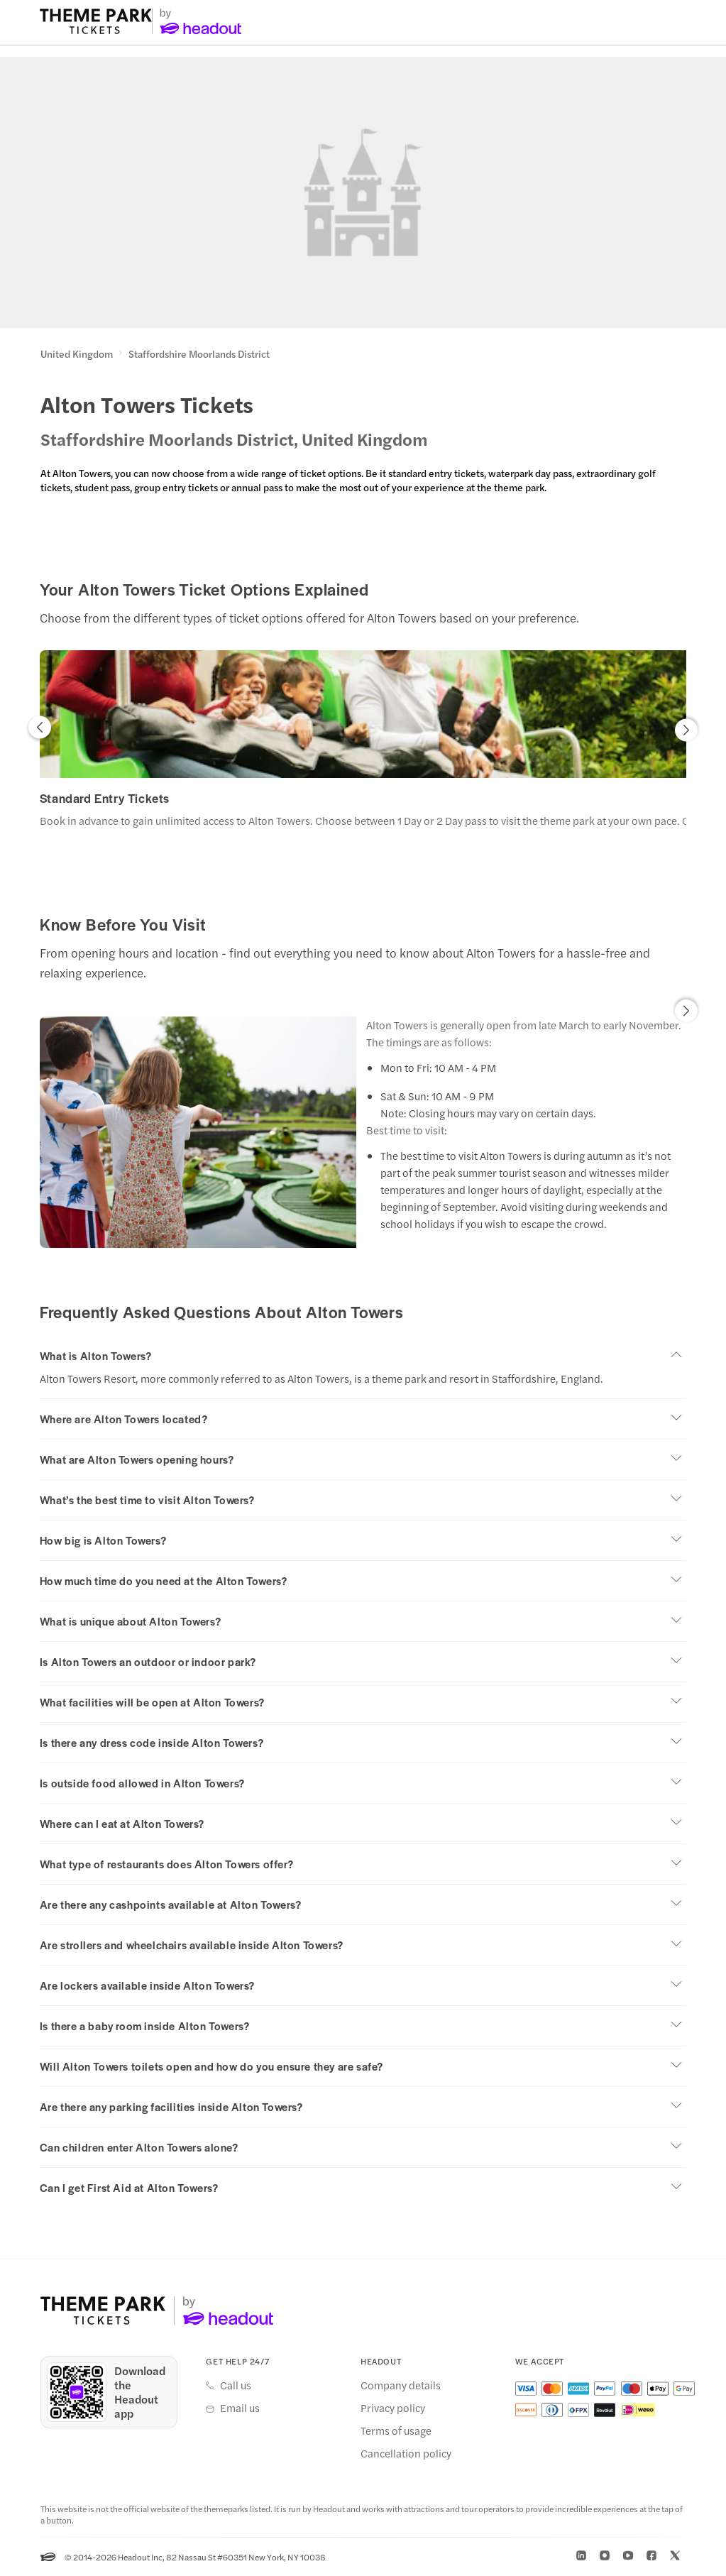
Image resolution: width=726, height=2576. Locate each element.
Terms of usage (396, 2430)
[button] (40, 731)
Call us (235, 2385)
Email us (240, 2408)
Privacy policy (393, 2408)
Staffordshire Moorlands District (199, 354)
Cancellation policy (406, 2453)
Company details (401, 2385)
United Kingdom (76, 354)
